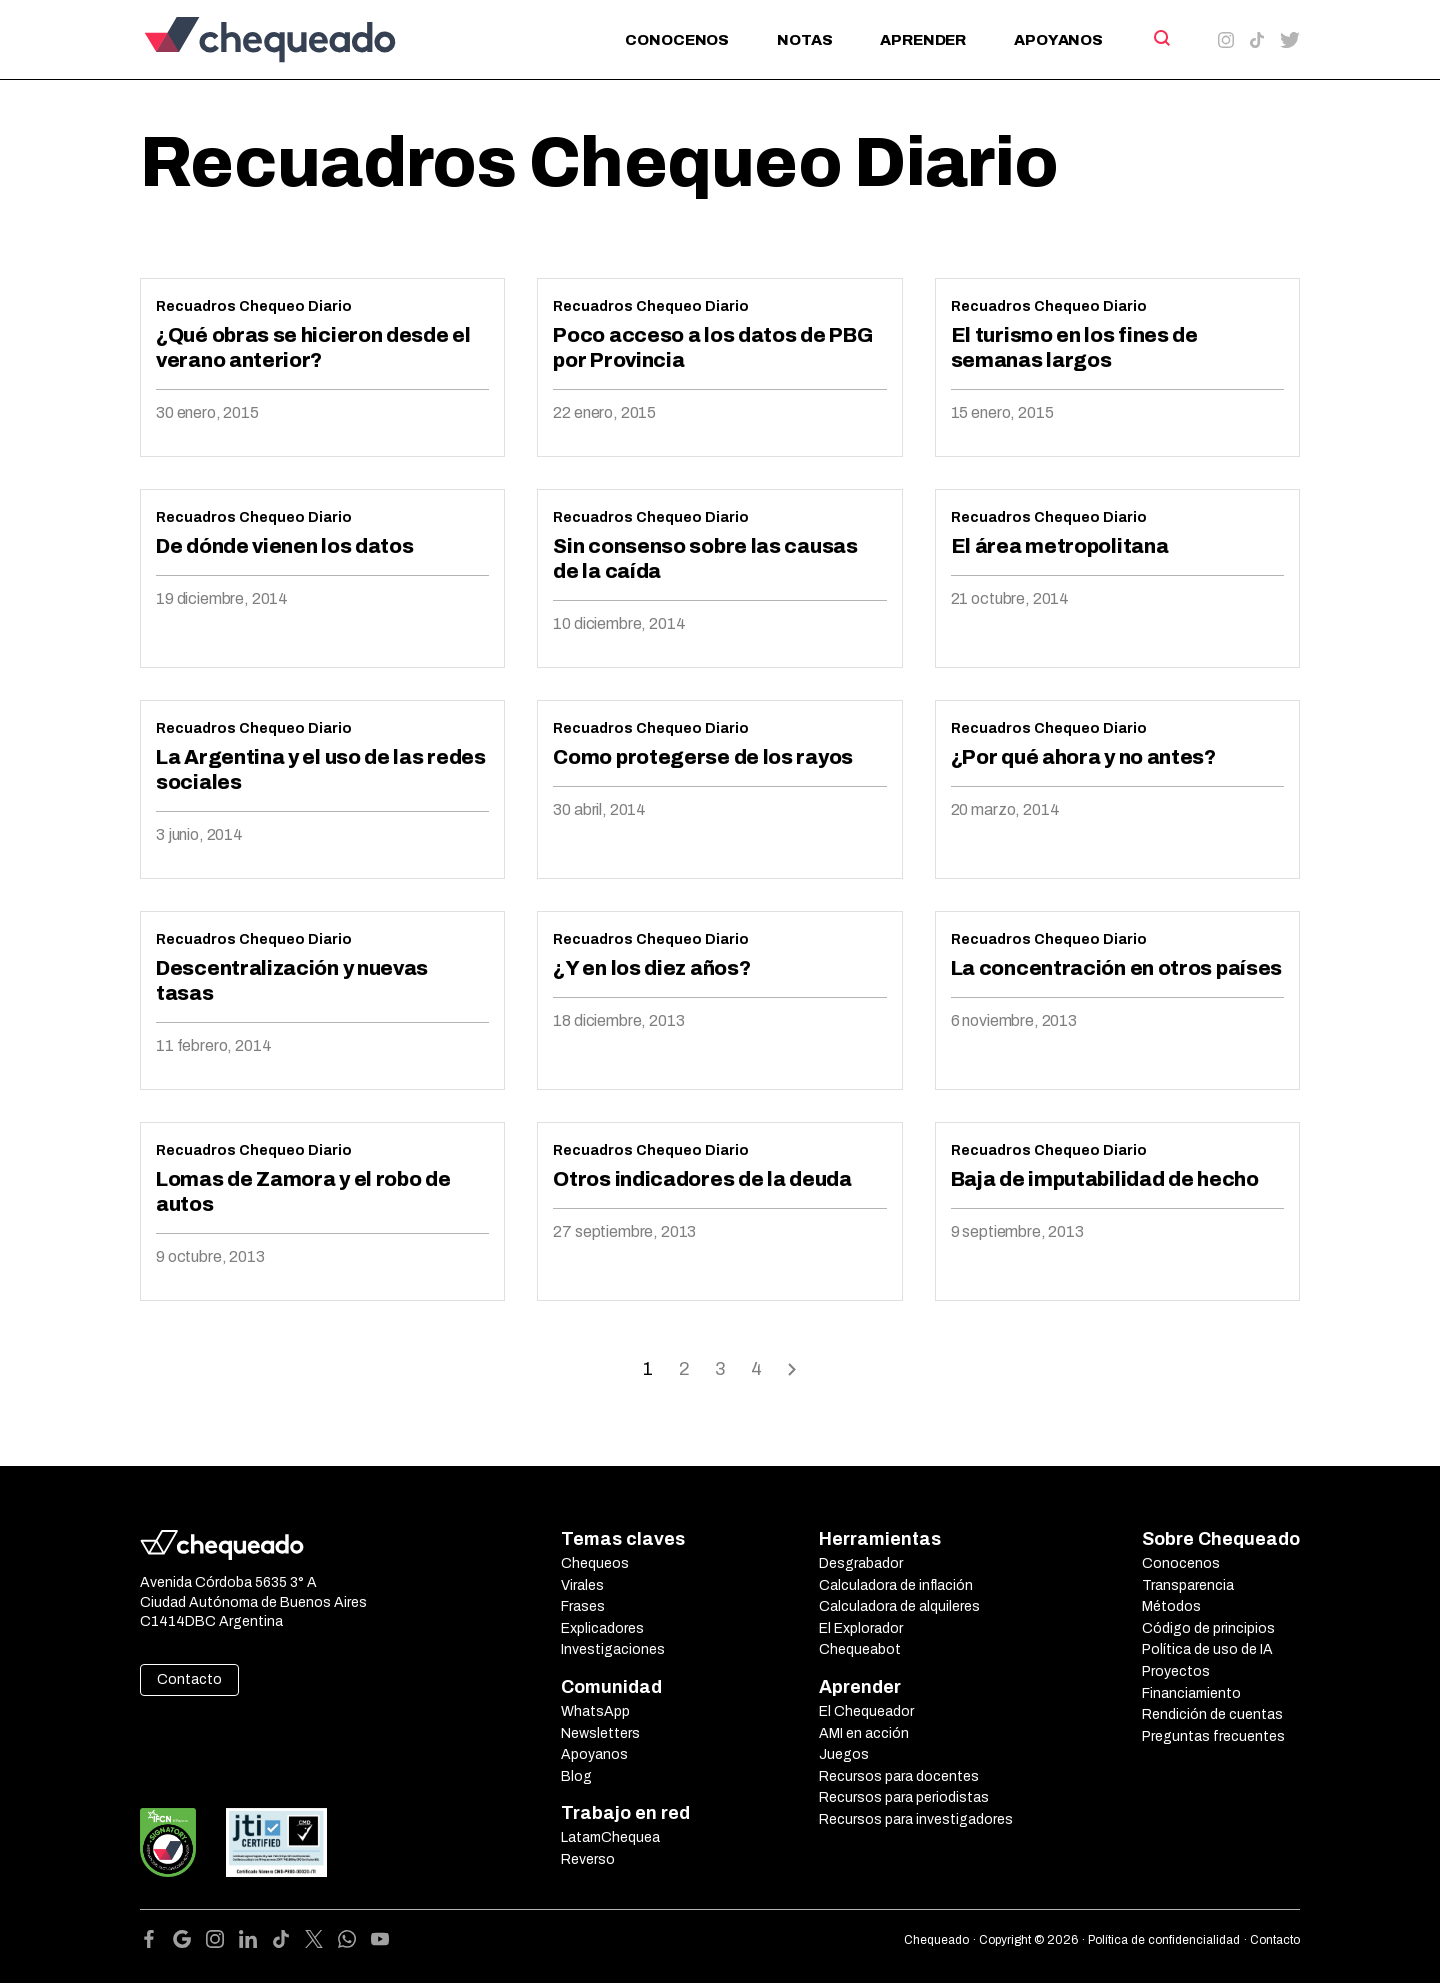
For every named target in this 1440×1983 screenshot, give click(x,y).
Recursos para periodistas (904, 1797)
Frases (583, 1606)
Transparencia (1188, 1585)
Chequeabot (860, 1649)
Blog (576, 1776)
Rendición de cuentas (1212, 1714)
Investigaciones (613, 1649)
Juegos (844, 1754)
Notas (804, 40)
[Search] (1160, 38)
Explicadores (602, 1628)
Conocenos (677, 40)
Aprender (923, 40)
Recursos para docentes (899, 1776)
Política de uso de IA (1207, 1649)
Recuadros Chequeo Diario (254, 306)
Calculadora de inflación (896, 1585)
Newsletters (600, 1733)
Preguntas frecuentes (1213, 1736)
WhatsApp (595, 1711)
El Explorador (861, 1628)
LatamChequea (610, 1837)
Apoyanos (1058, 40)
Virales (582, 1585)
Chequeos (595, 1563)
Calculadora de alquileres (899, 1606)
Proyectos (1176, 1671)
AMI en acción (864, 1733)
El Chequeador (866, 1711)
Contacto (189, 1679)
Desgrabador (861, 1563)
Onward (792, 1367)
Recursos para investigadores (916, 1819)
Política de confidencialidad (1164, 1940)
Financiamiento (1191, 1693)
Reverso (588, 1859)
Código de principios (1208, 1628)
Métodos (1171, 1606)
